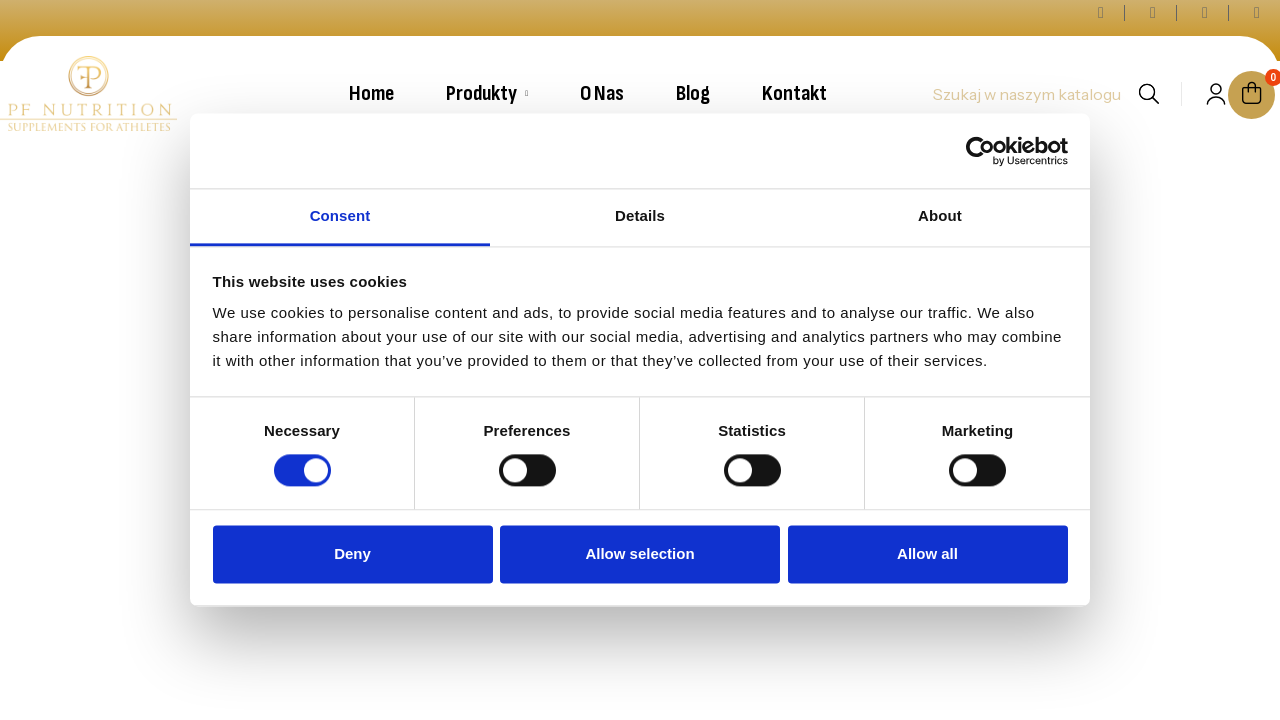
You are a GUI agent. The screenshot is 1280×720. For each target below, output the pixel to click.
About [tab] (940, 215)
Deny (352, 553)
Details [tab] (640, 215)
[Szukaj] (1026, 94)
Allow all (927, 553)
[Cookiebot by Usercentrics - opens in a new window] (980, 151)
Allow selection (639, 553)
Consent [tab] (340, 215)
